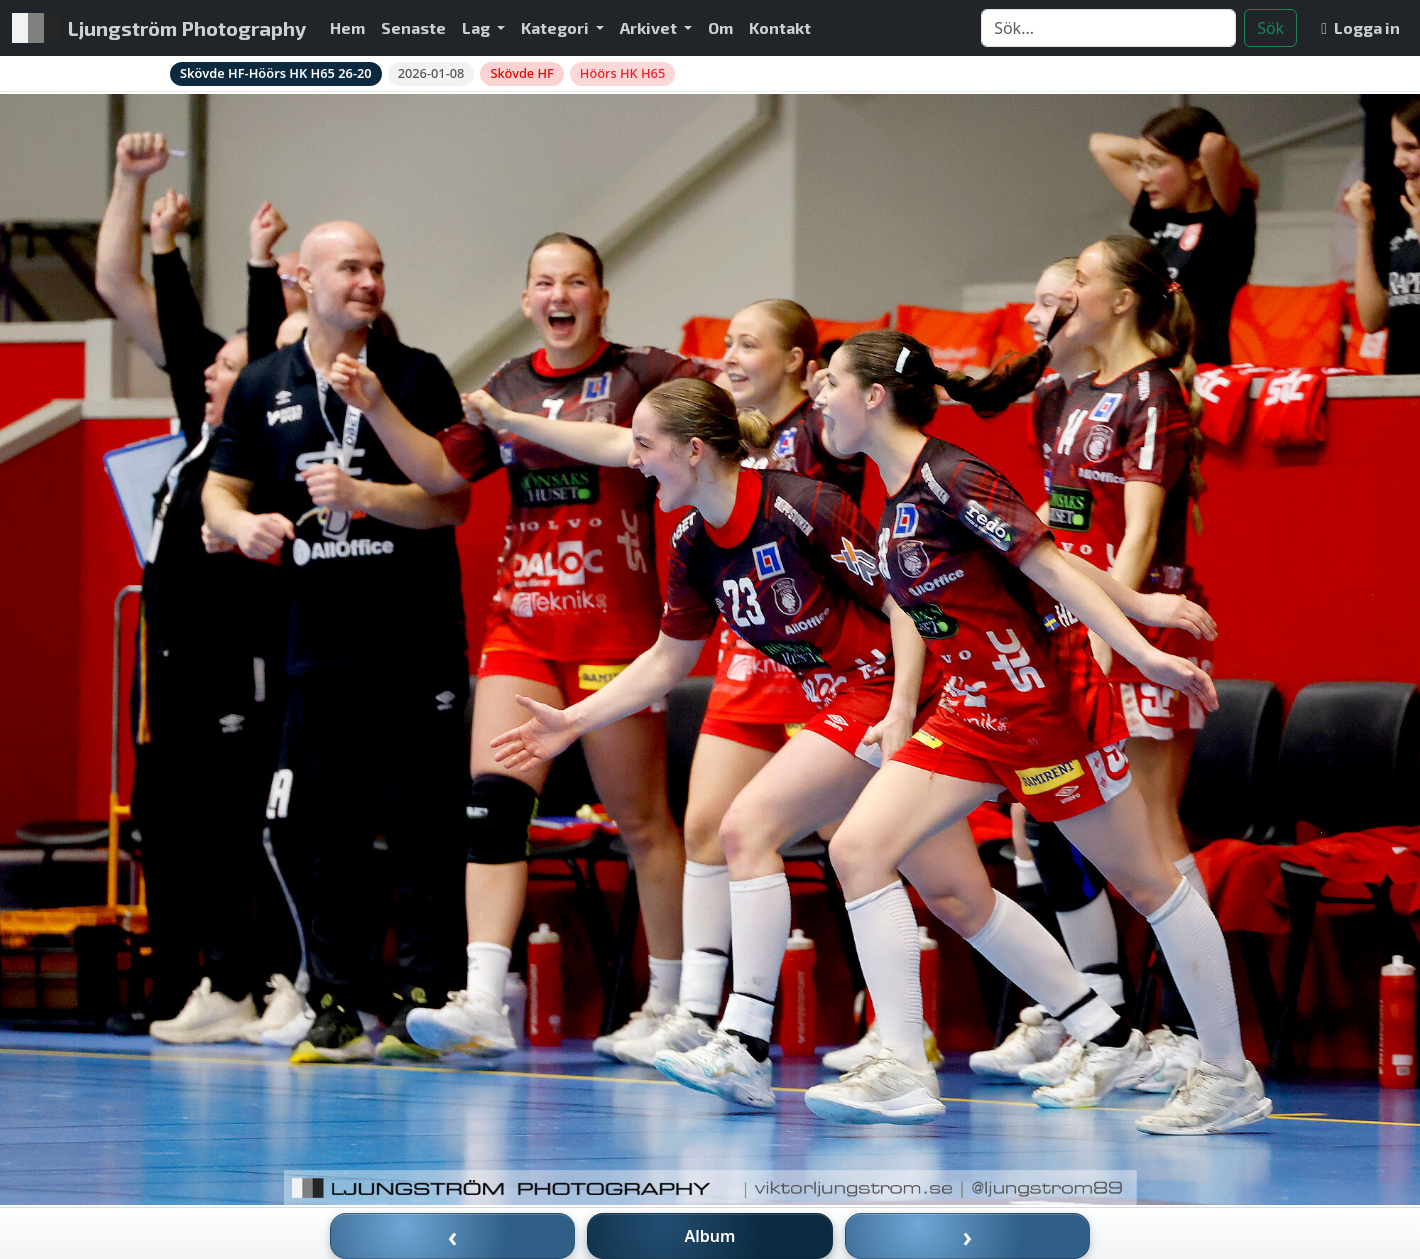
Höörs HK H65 (622, 73)
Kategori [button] (556, 27)
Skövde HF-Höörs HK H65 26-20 (276, 73)
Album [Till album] (710, 1236)
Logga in (1360, 27)
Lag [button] (477, 27)
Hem (347, 27)
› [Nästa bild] (968, 1236)
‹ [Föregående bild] (453, 1236)
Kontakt (780, 27)
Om (720, 27)
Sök (1270, 28)
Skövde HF (521, 73)
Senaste (413, 27)
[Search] (1108, 28)
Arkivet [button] (650, 27)
